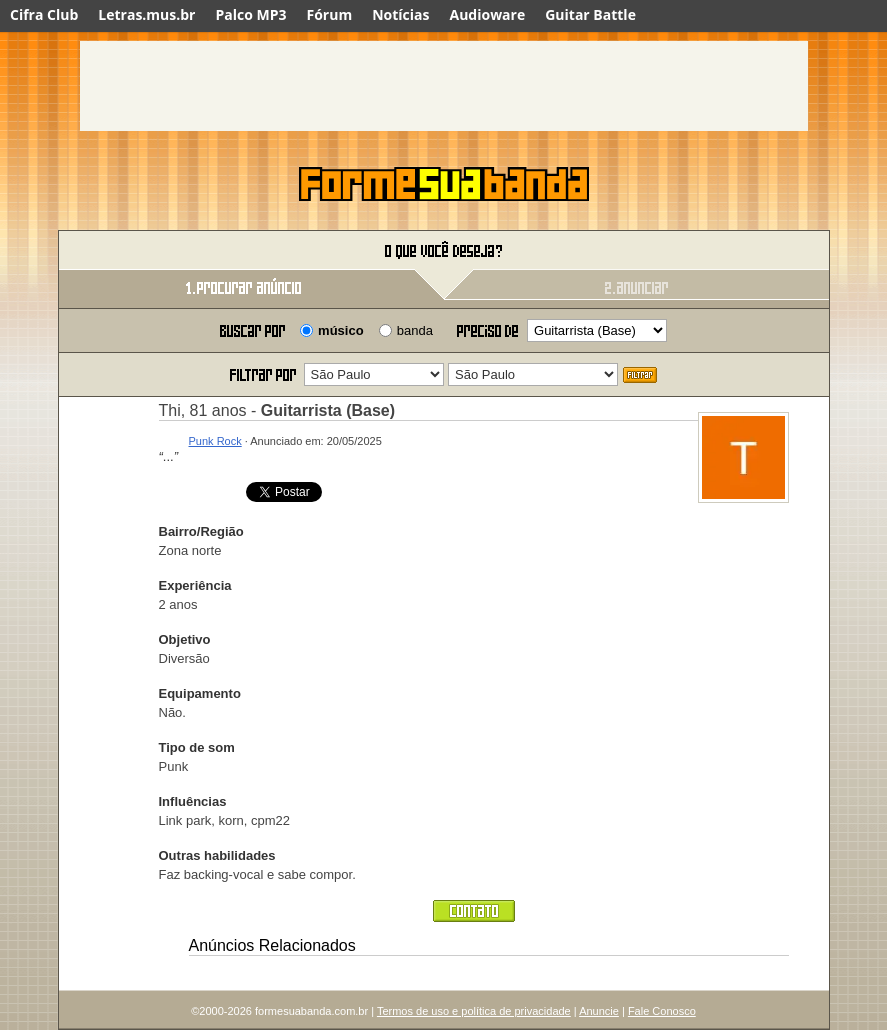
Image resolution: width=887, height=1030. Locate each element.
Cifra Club (44, 14)
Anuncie (599, 1011)
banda (415, 330)
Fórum (330, 14)
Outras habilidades (217, 855)
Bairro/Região (201, 531)
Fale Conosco (662, 1011)
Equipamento (200, 693)
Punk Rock (215, 441)
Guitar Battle (590, 14)
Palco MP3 (250, 14)
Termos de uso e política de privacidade (474, 1011)
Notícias (400, 14)
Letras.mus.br (146, 14)
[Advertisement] (444, 86)
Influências (193, 801)
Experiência (195, 585)
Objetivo (185, 639)
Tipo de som (197, 747)
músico (341, 330)
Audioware (487, 14)
